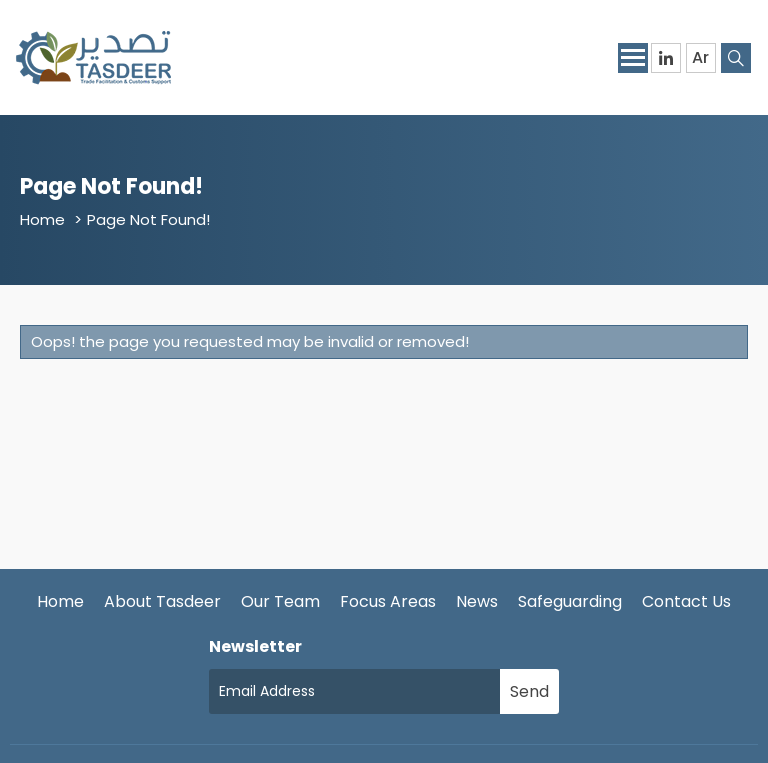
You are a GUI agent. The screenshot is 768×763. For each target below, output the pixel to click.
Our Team (280, 601)
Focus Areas (388, 601)
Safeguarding (570, 601)
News (477, 601)
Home (42, 219)
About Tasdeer (162, 601)
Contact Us (686, 601)
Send (529, 691)
